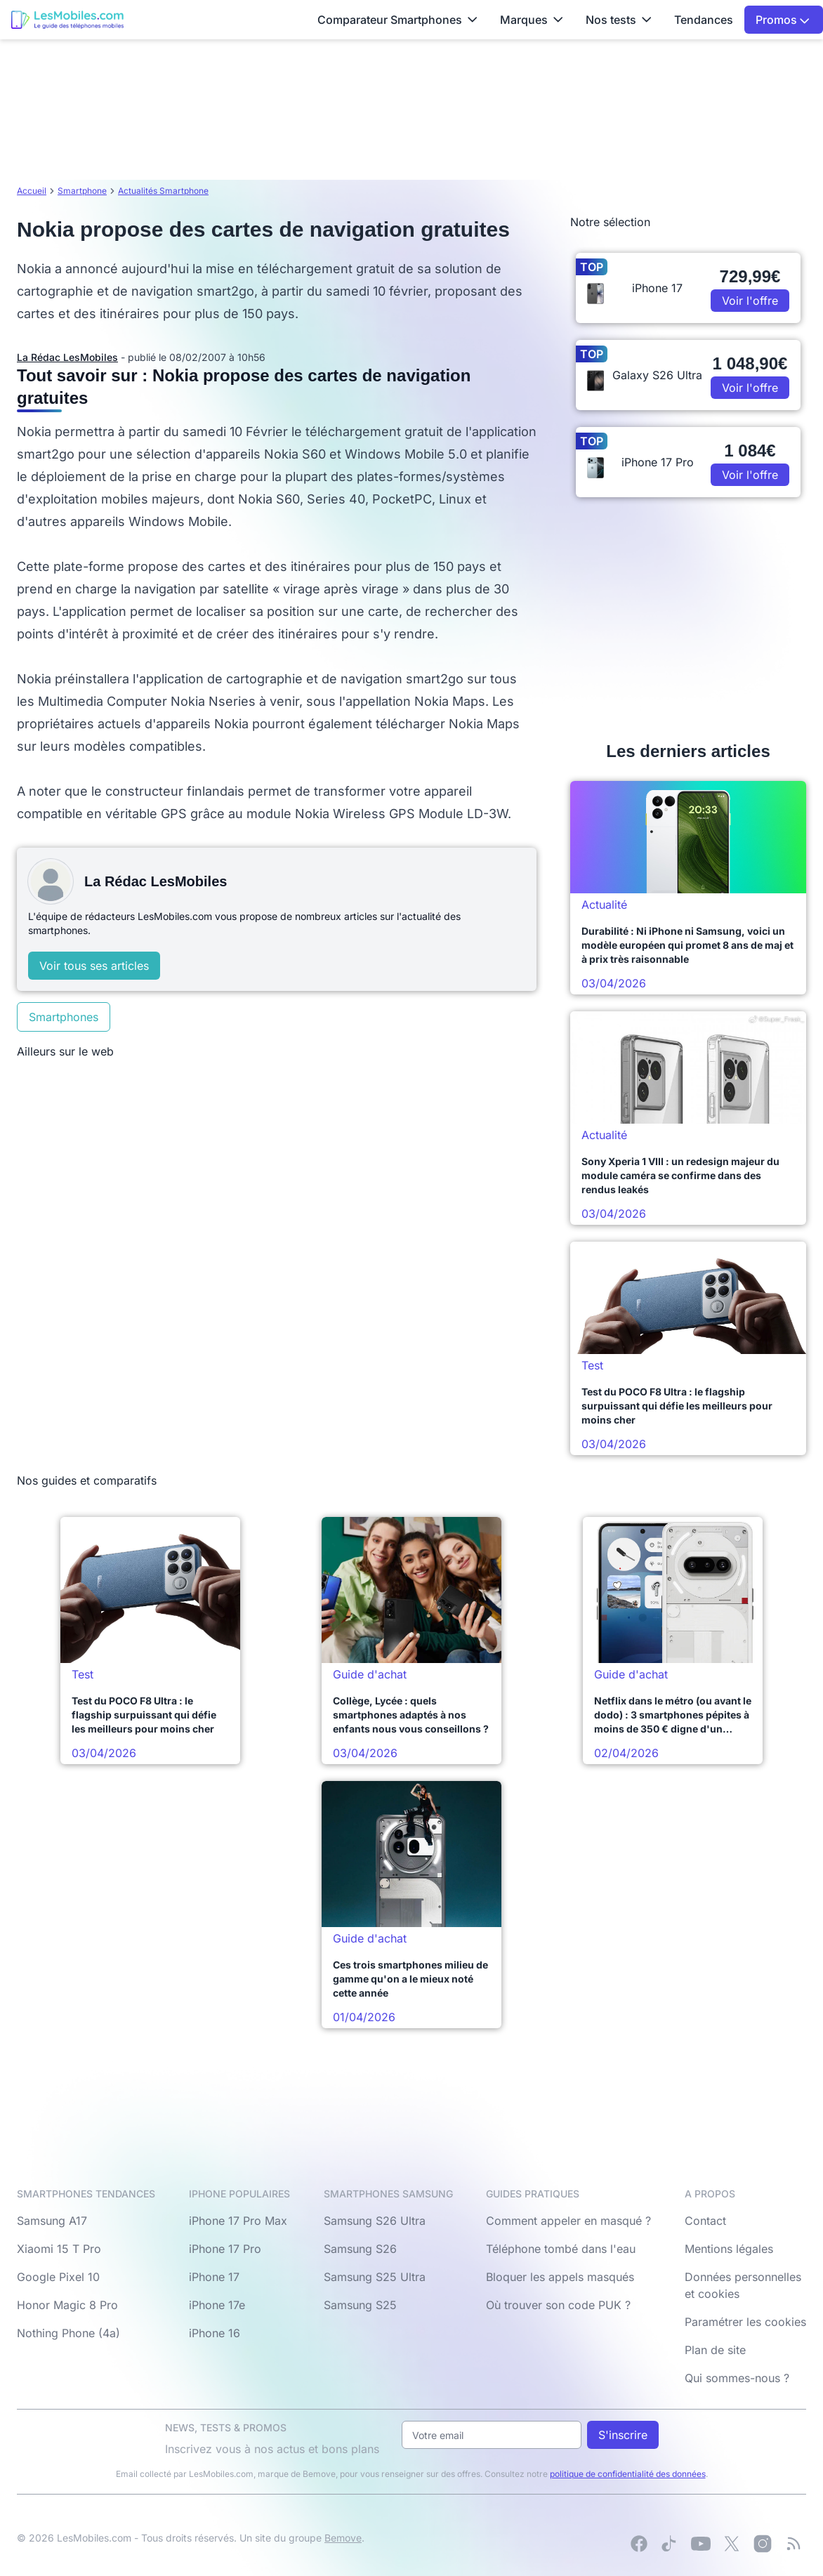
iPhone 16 (214, 2333)
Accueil (31, 190)
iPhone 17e (217, 2305)
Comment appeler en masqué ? (568, 2221)
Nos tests (619, 20)
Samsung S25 (360, 2305)
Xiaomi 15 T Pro (59, 2249)
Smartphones (63, 1017)
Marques (531, 20)
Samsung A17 (52, 2221)
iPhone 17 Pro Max (238, 2221)
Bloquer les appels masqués (560, 2277)
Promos (783, 20)
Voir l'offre (750, 301)
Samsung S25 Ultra (375, 2277)
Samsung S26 (360, 2249)
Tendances (703, 20)
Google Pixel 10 (58, 2277)
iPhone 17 (214, 2277)
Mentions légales (729, 2249)
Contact (705, 2221)
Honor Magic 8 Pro (67, 2305)
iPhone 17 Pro (225, 2249)
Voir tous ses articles (94, 966)
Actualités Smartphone (163, 190)
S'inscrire (622, 2435)
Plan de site (715, 2350)
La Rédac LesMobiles (67, 357)
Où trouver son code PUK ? (558, 2305)
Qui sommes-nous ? (737, 2378)
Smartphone (82, 190)
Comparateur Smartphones (397, 20)
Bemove (343, 2538)
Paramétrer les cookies (745, 2322)
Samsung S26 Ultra (375, 2221)
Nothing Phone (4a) (68, 2333)
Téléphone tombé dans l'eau (561, 2249)
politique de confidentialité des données (628, 2474)
